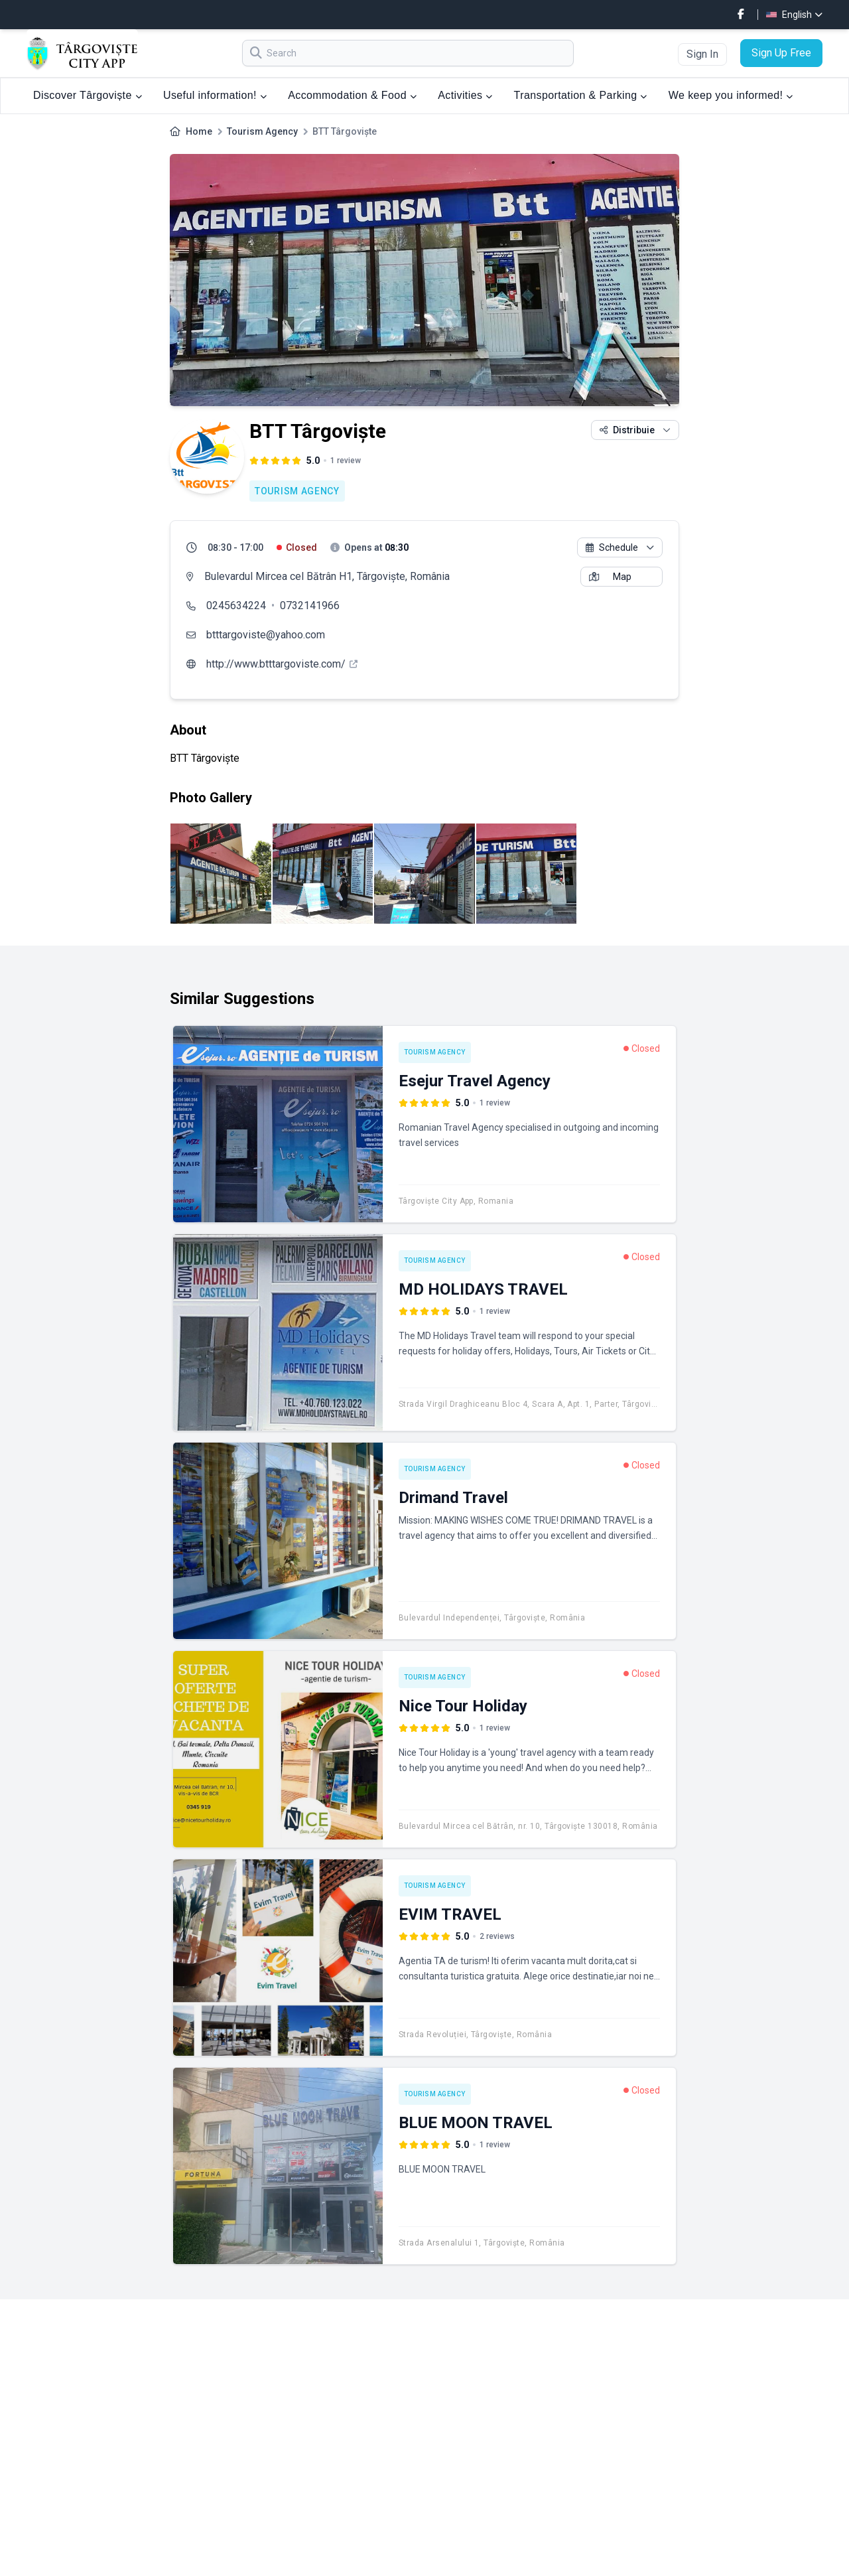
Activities (465, 95)
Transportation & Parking (580, 95)
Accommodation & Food (352, 95)
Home (199, 131)
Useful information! (215, 95)
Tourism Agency (262, 131)
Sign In (702, 54)
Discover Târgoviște (87, 95)
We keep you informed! (731, 95)
